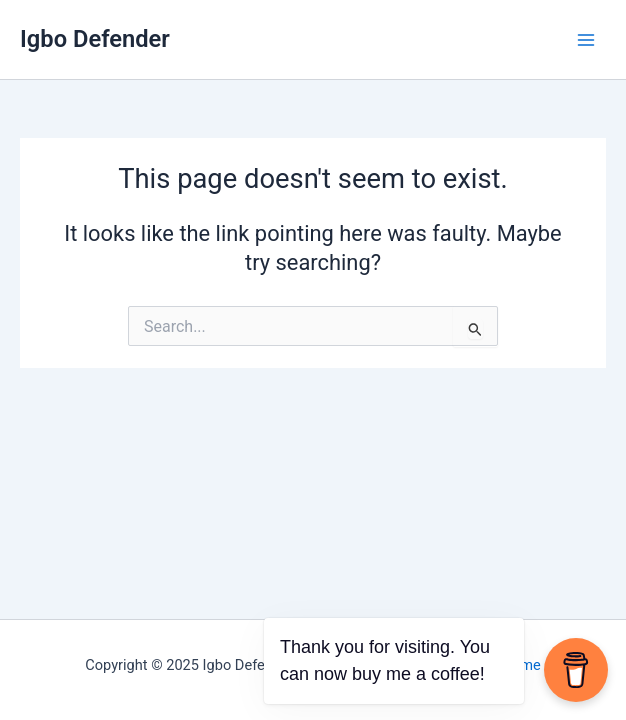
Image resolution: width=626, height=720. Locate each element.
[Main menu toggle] (586, 39)
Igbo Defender (95, 39)
